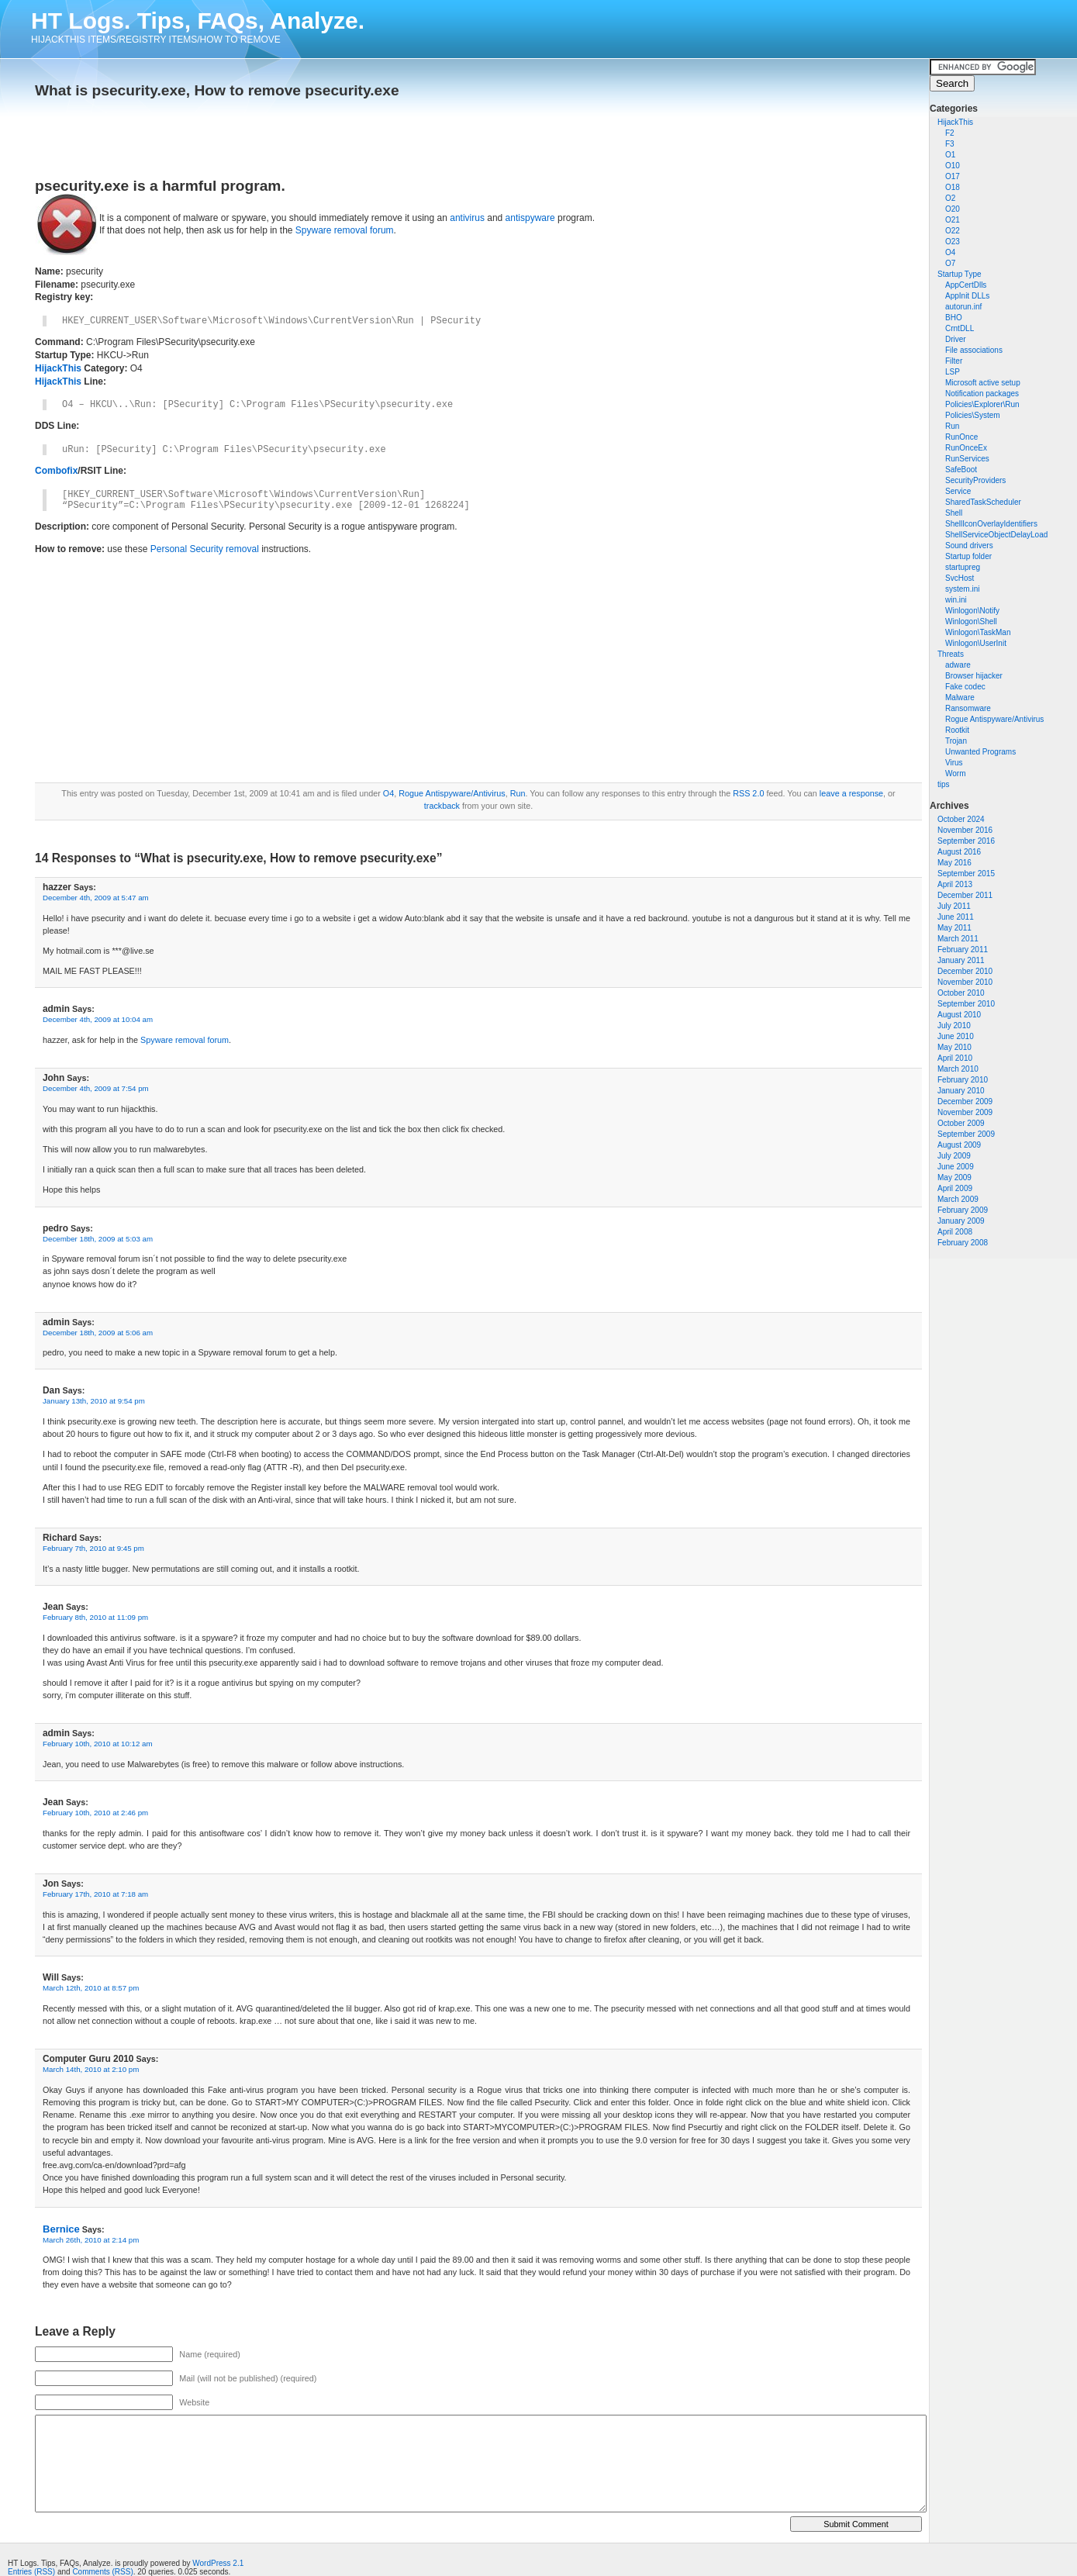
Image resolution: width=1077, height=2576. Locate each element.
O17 (952, 176)
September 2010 (966, 1004)
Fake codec (965, 686)
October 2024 (961, 819)
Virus (954, 762)
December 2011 (964, 895)
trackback (442, 805)
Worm (955, 773)
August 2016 (959, 852)
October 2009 (961, 1123)
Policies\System (972, 415)
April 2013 (954, 884)
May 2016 (954, 862)
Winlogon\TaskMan (977, 632)
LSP (952, 372)
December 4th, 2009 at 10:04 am (98, 1019)
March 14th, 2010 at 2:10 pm (91, 2069)
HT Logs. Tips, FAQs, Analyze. (197, 20)
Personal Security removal (204, 549)
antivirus (467, 217)
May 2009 (954, 1177)
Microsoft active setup (982, 382)
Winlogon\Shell (971, 621)
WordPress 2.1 (217, 2563)
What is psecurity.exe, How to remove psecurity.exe (217, 90)
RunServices (967, 458)
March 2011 (958, 938)
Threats (950, 654)
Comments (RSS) (102, 2571)
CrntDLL (959, 328)
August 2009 (959, 1145)
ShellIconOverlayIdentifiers (991, 524)
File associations (974, 350)
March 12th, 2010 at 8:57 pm (91, 1988)
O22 (952, 230)
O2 (950, 198)
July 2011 (954, 906)
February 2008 (962, 1242)
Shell (953, 513)
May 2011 (954, 928)
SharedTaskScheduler (983, 502)
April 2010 (954, 1058)
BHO (953, 317)
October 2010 (961, 993)
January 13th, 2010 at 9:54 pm (94, 1401)
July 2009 (954, 1156)
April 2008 (954, 1232)
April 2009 (954, 1188)
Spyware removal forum (344, 230)
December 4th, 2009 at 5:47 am (96, 897)
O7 (950, 263)
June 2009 (955, 1166)
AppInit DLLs (967, 296)
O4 (950, 252)
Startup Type (959, 274)
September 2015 (966, 873)
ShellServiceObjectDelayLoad (996, 534)
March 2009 (958, 1199)
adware (958, 665)
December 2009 (964, 1101)
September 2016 (966, 841)
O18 (952, 187)
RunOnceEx (966, 448)
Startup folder (968, 556)
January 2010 (961, 1090)
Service (958, 491)
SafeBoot (961, 469)
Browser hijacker (974, 676)
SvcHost (959, 578)
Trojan (956, 741)
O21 (952, 220)
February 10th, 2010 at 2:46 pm (95, 1812)
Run (952, 426)
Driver (955, 339)
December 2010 (964, 971)
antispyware (530, 217)
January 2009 (961, 1221)
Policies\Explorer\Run (982, 404)
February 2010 (962, 1080)
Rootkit (957, 730)
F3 (949, 144)
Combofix (56, 470)
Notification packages (982, 393)
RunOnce (961, 437)
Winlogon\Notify (972, 610)
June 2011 (955, 917)
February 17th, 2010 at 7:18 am (95, 1894)
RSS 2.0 (748, 793)
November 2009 (964, 1112)
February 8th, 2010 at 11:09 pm (95, 1617)
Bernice (61, 2229)
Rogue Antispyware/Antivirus (994, 719)
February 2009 (962, 1210)
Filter (953, 361)
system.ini (962, 589)
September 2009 (966, 1134)
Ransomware (968, 708)
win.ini (956, 600)
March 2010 (958, 1069)
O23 (952, 241)
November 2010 (964, 982)
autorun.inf (963, 306)
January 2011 (961, 960)
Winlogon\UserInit (975, 643)
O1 (950, 154)
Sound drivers (969, 545)
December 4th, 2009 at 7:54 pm (96, 1088)
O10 (952, 165)
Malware (960, 697)
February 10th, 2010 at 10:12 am (98, 1743)
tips (943, 784)
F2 (949, 133)
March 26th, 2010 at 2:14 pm (91, 2240)
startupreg (962, 567)
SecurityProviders (975, 480)
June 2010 (955, 1036)
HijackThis (955, 122)
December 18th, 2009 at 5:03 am (98, 1238)
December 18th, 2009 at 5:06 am (98, 1332)
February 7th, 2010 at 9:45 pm (93, 1548)
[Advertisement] (216, 133)
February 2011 (962, 949)
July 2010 (954, 1025)
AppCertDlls (965, 285)
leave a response (851, 793)
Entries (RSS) (31, 2571)
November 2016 (964, 830)
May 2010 (954, 1047)
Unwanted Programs (980, 752)
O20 (952, 209)
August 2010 (959, 1014)
